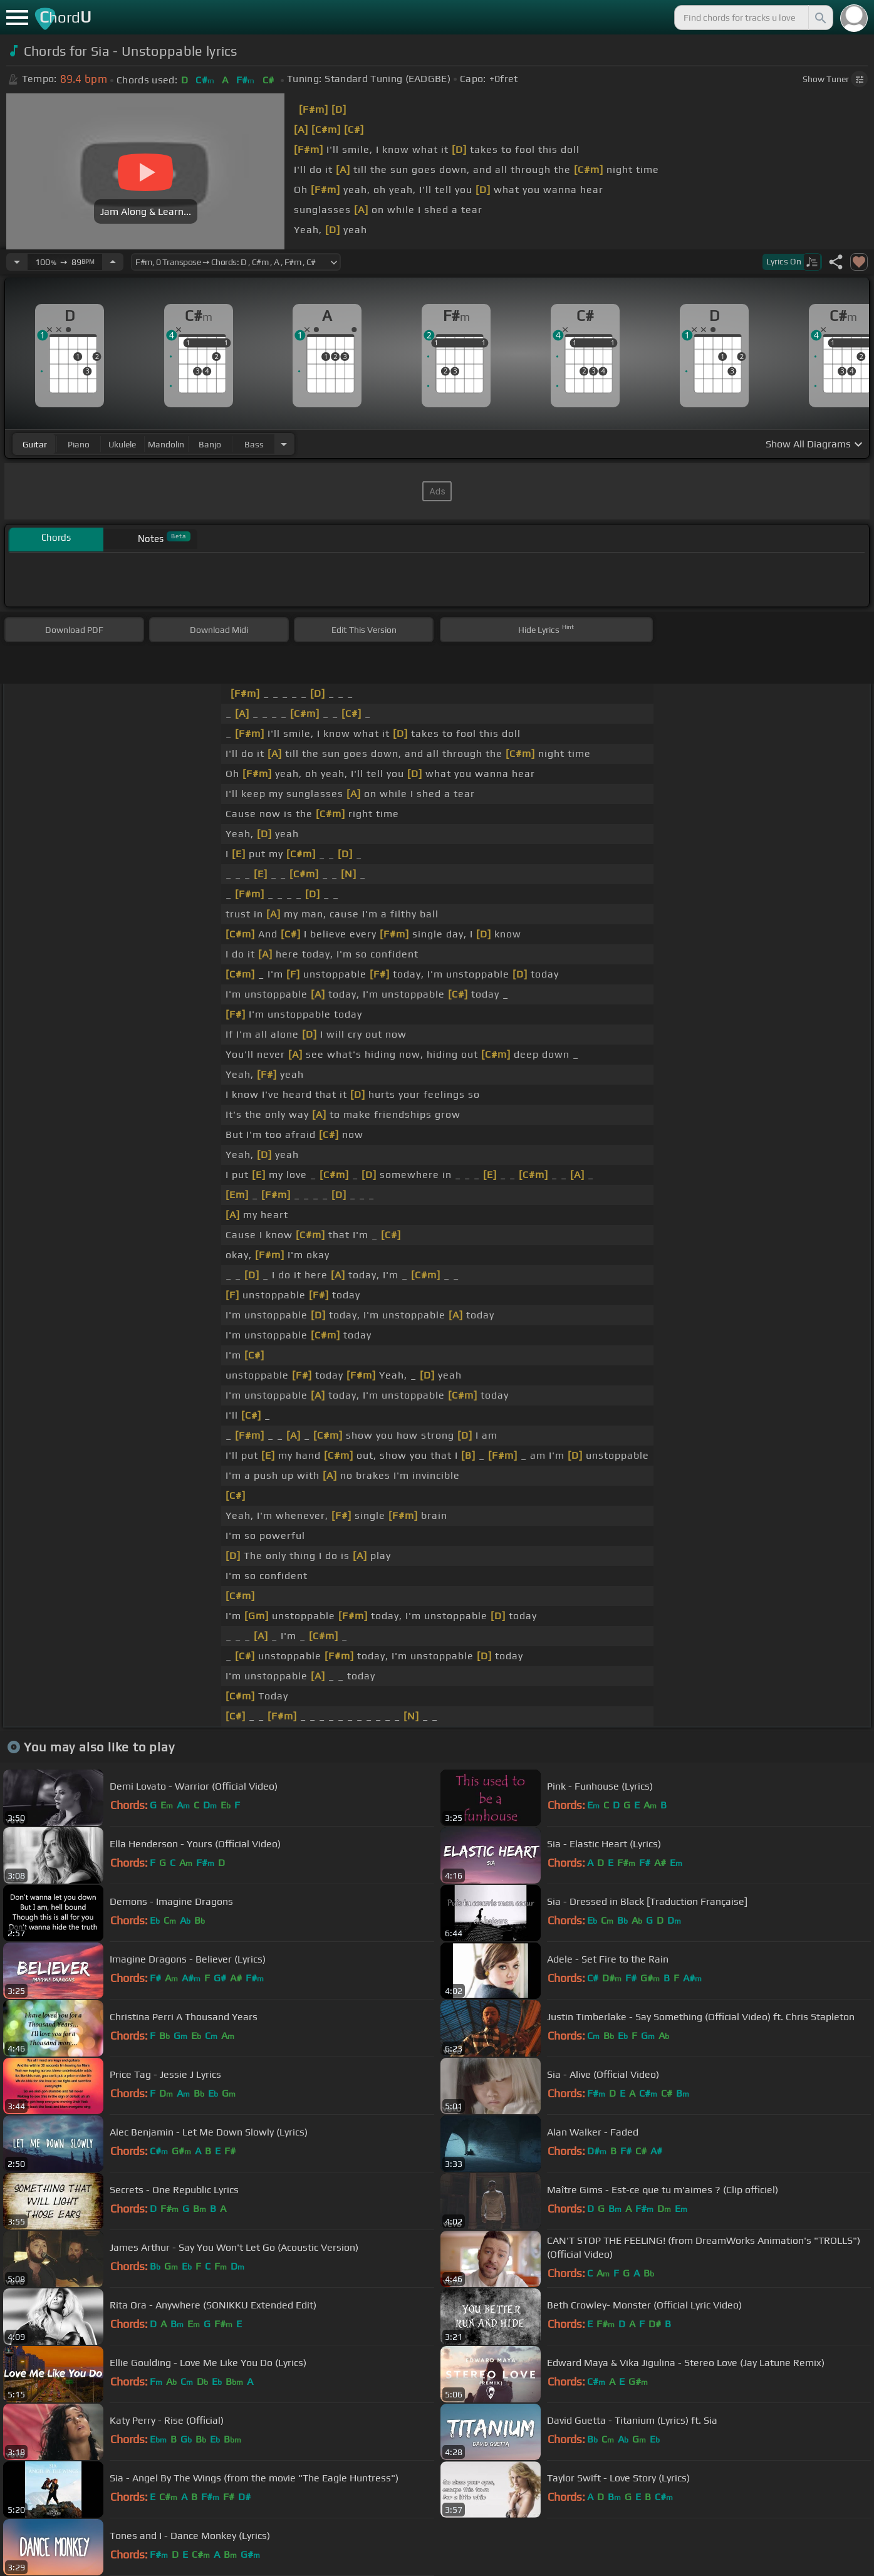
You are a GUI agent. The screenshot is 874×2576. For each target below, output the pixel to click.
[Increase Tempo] (112, 262)
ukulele (122, 444)
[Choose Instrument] (283, 444)
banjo (210, 444)
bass (254, 444)
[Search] (819, 17)
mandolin (166, 444)
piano (79, 444)
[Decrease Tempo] (17, 262)
